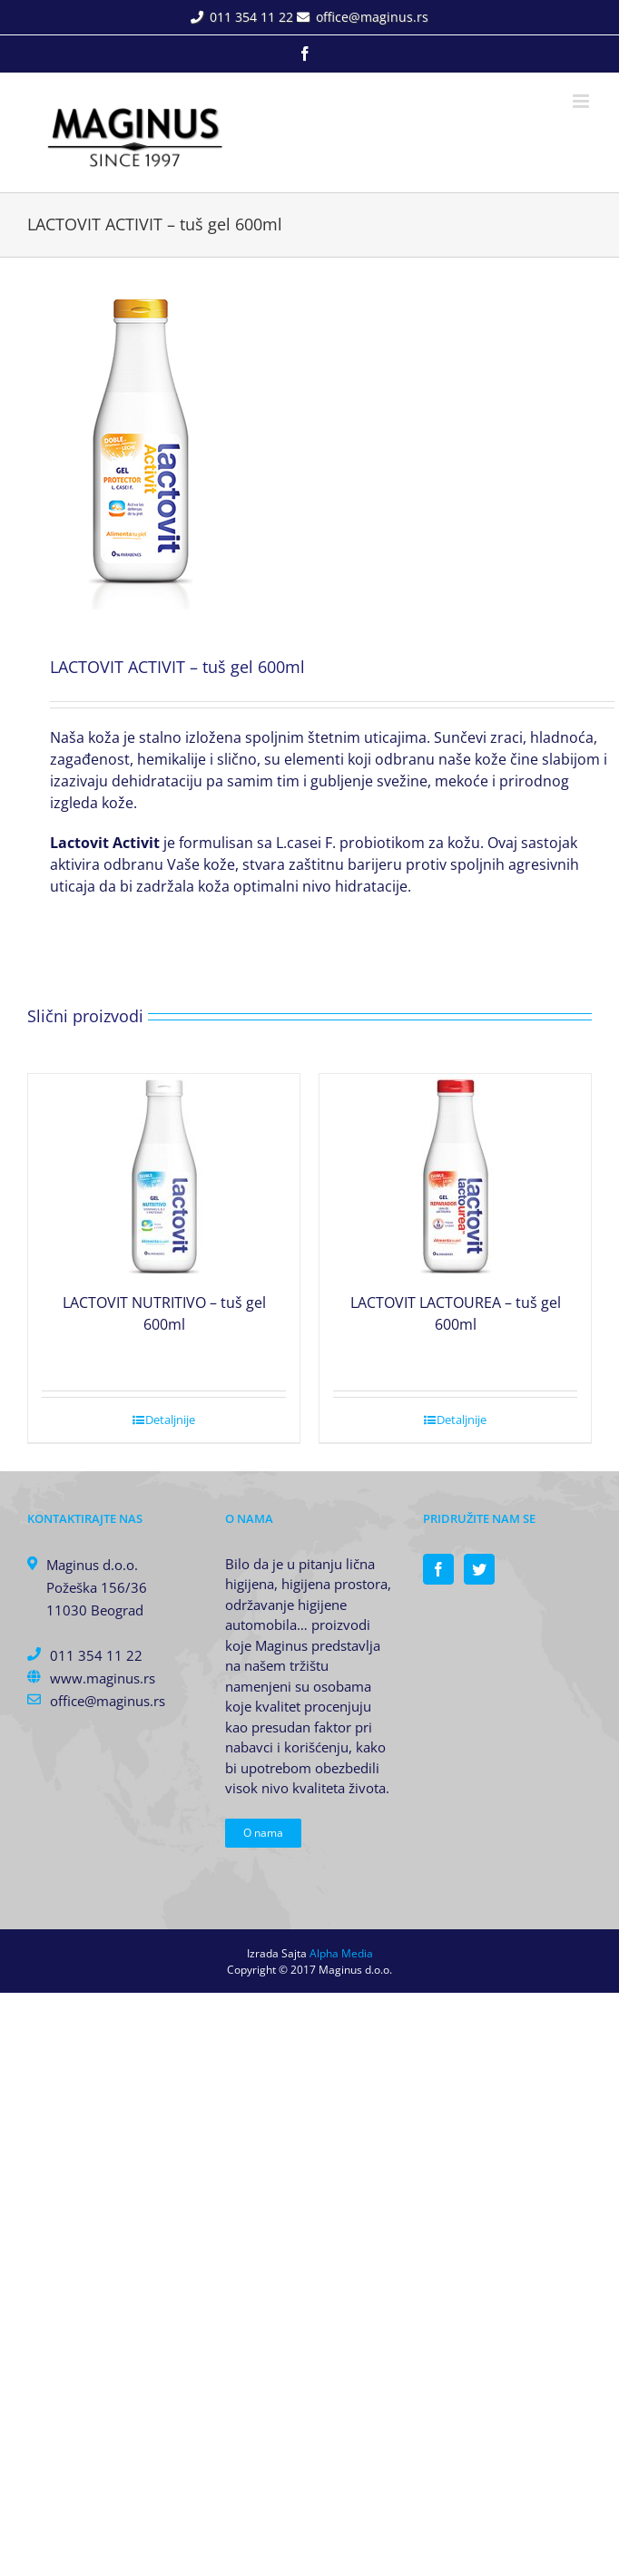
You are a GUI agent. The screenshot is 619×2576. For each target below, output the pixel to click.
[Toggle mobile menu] (582, 101)
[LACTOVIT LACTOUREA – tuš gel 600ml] (455, 1173)
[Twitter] (479, 1569)
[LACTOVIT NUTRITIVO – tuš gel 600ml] (164, 1173)
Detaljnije (170, 1419)
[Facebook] (438, 1569)
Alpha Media (341, 1953)
